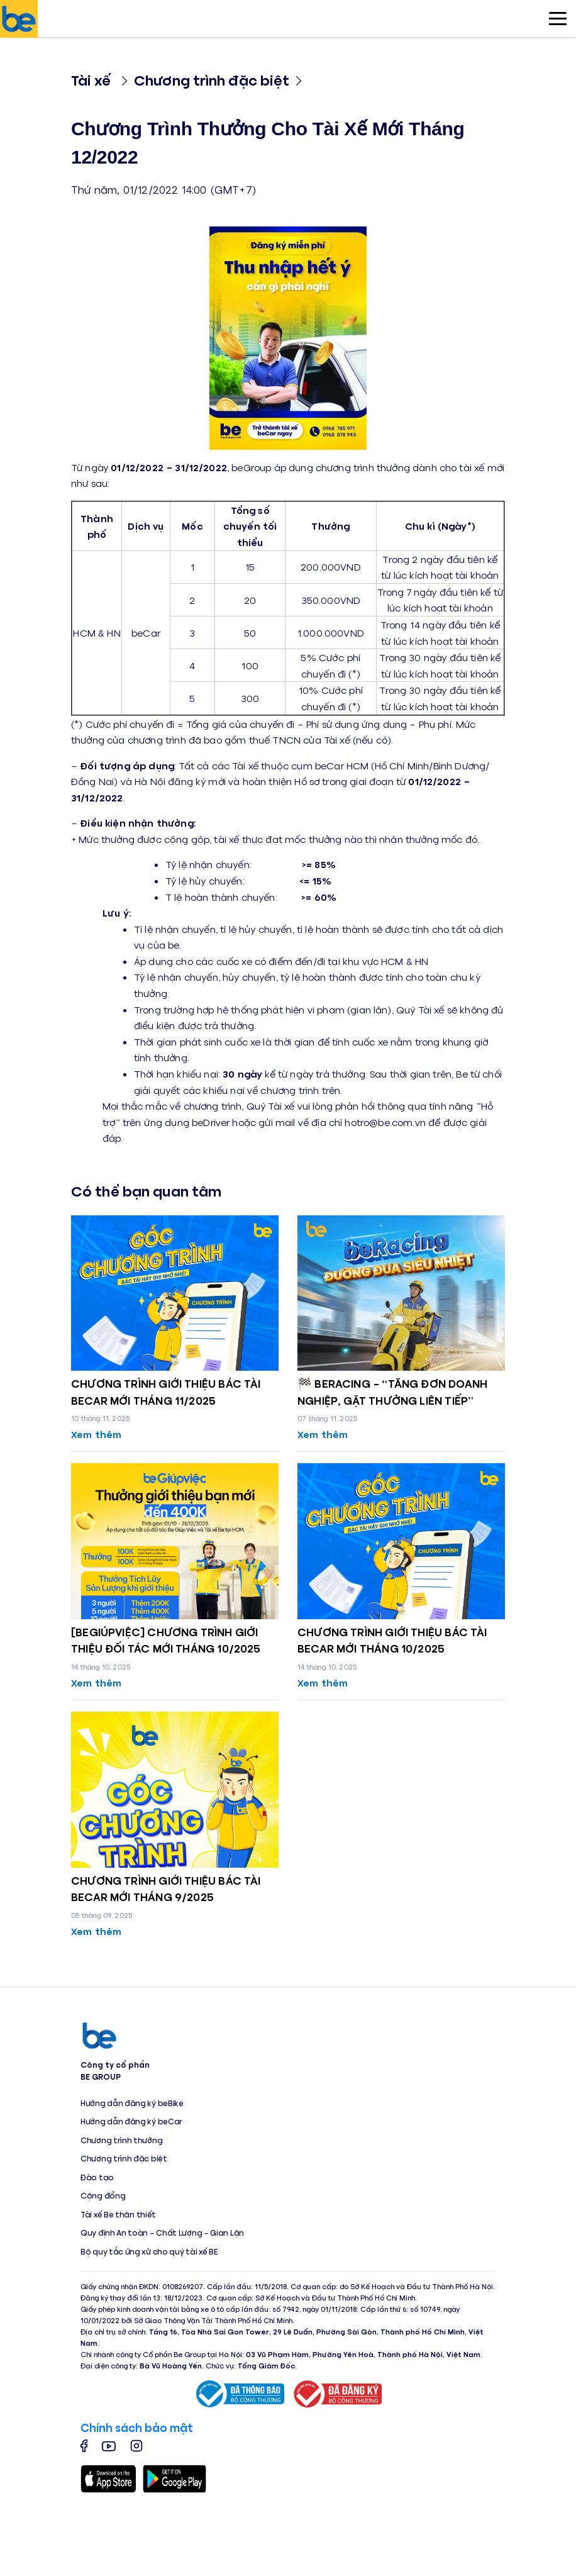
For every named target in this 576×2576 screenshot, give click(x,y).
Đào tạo (97, 2177)
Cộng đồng (102, 2195)
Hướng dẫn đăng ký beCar (131, 2121)
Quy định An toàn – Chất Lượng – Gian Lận (162, 2233)
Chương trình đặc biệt (211, 79)
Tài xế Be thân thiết (118, 2214)
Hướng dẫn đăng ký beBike (132, 2103)
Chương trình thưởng (121, 2140)
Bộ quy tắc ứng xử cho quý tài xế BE (149, 2251)
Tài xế (91, 79)
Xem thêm (96, 1434)
